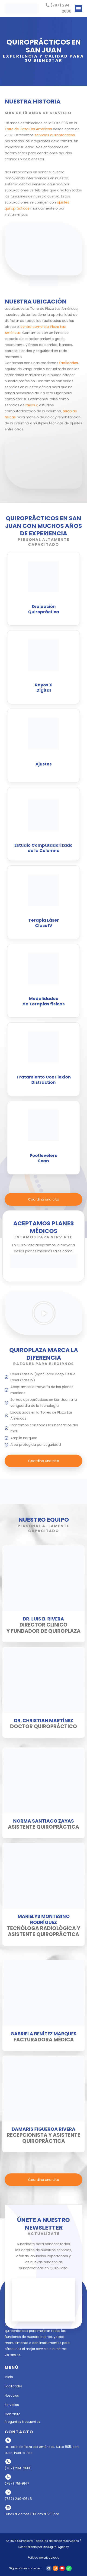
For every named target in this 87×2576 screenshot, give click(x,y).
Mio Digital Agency (56, 2547)
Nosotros (12, 2395)
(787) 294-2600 (18, 2468)
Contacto (12, 2414)
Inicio (9, 2377)
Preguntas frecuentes (22, 2421)
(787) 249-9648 (18, 2498)
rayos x (32, 405)
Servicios (12, 2404)
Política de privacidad (43, 2558)
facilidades (68, 363)
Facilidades (14, 2386)
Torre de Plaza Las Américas (29, 129)
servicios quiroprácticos (55, 135)
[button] (78, 8)
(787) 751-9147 (17, 2483)
